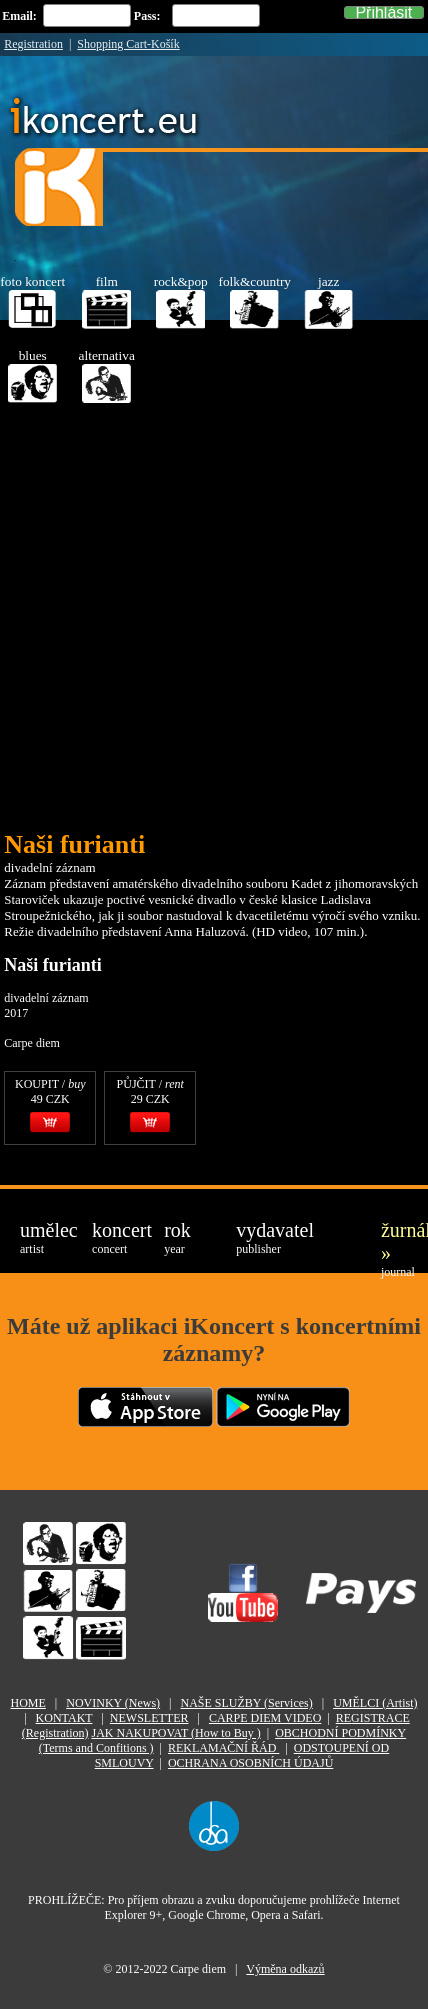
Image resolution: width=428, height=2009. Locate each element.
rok (177, 1237)
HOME (27, 1703)
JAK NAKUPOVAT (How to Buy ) (175, 1733)
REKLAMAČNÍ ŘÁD (223, 1748)
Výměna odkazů (285, 1969)
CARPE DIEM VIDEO (265, 1718)
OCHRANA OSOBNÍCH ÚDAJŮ (250, 1763)
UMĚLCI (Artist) (375, 1703)
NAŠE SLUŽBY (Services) (247, 1703)
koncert (115, 1237)
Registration (33, 44)
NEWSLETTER (149, 1718)
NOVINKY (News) (113, 1703)
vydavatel (259, 1237)
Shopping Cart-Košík (128, 44)
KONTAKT (64, 1718)
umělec (43, 1237)
